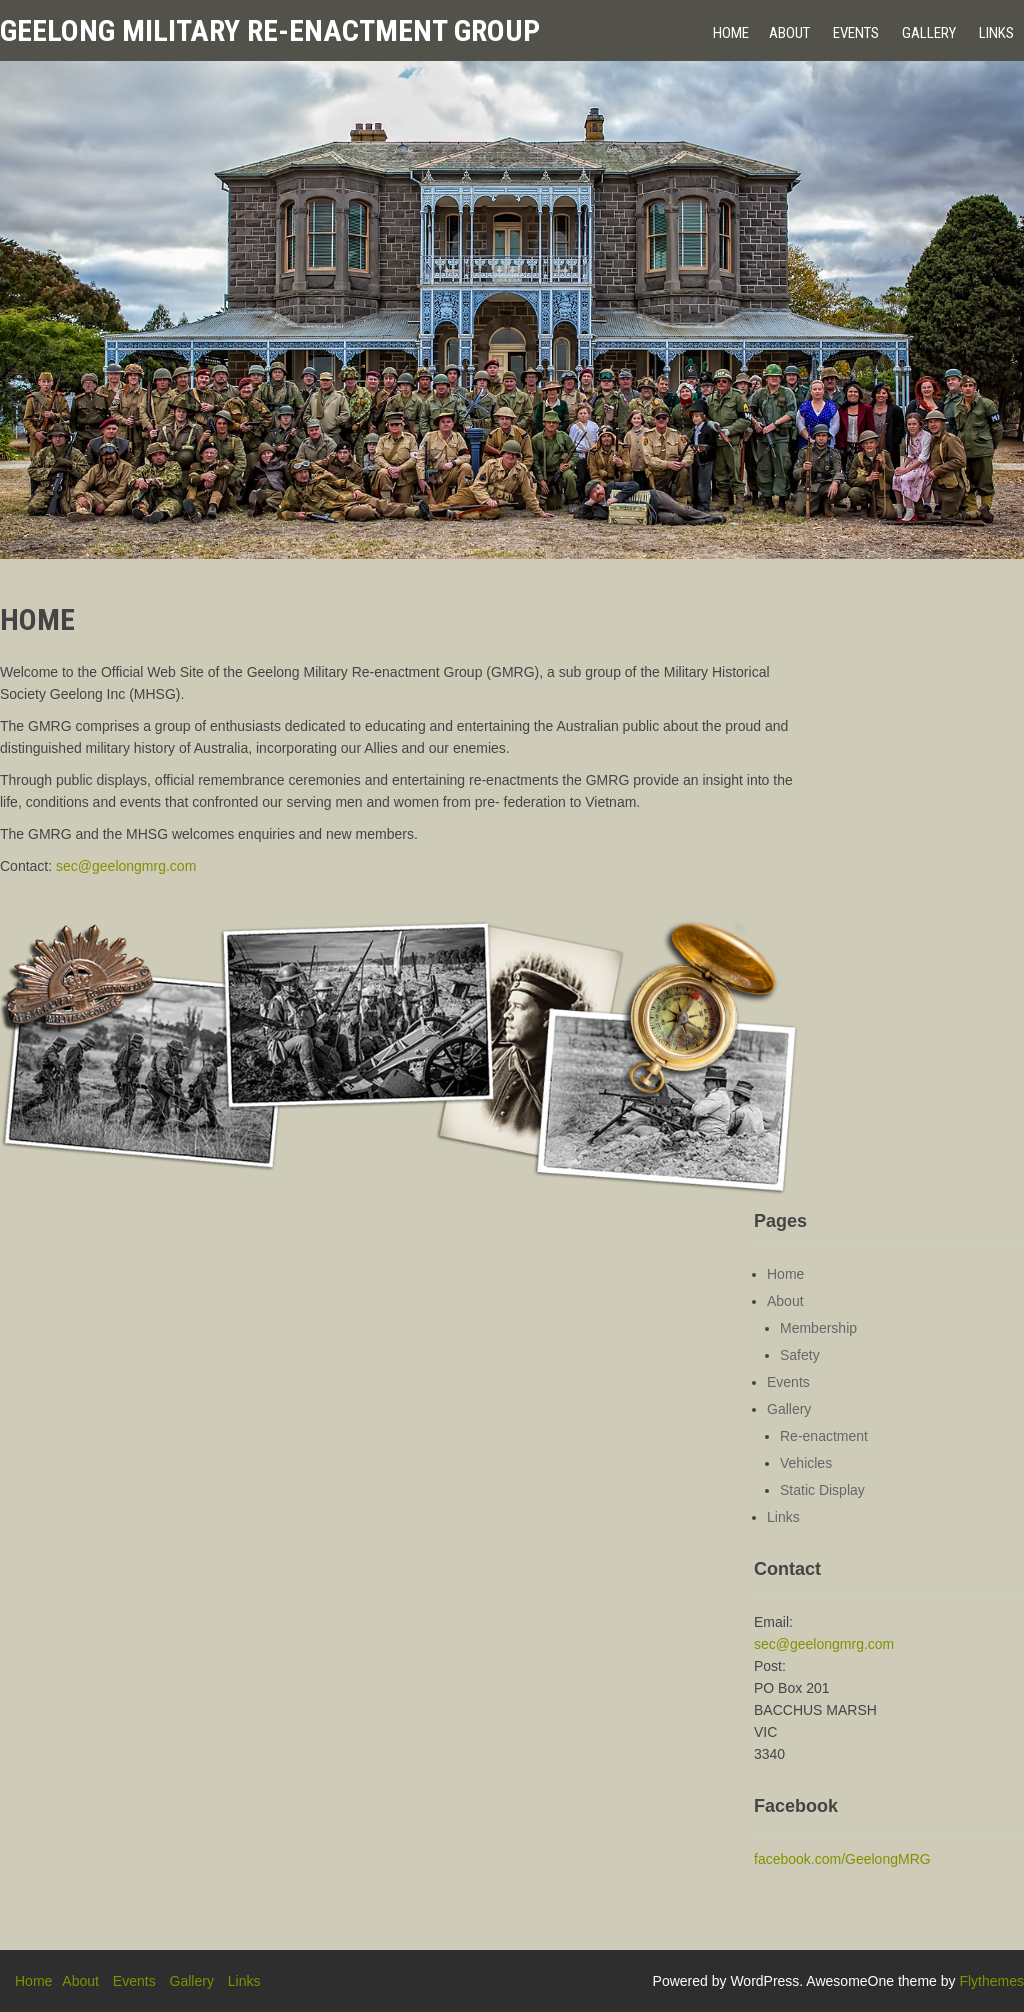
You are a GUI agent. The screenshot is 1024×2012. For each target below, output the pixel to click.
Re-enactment (824, 1436)
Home (731, 33)
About (789, 33)
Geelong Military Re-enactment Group (270, 30)
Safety (800, 1355)
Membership (818, 1328)
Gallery (929, 33)
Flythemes (991, 1981)
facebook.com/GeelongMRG (842, 1859)
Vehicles (806, 1463)
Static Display (822, 1490)
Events (856, 33)
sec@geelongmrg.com (126, 866)
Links (996, 33)
